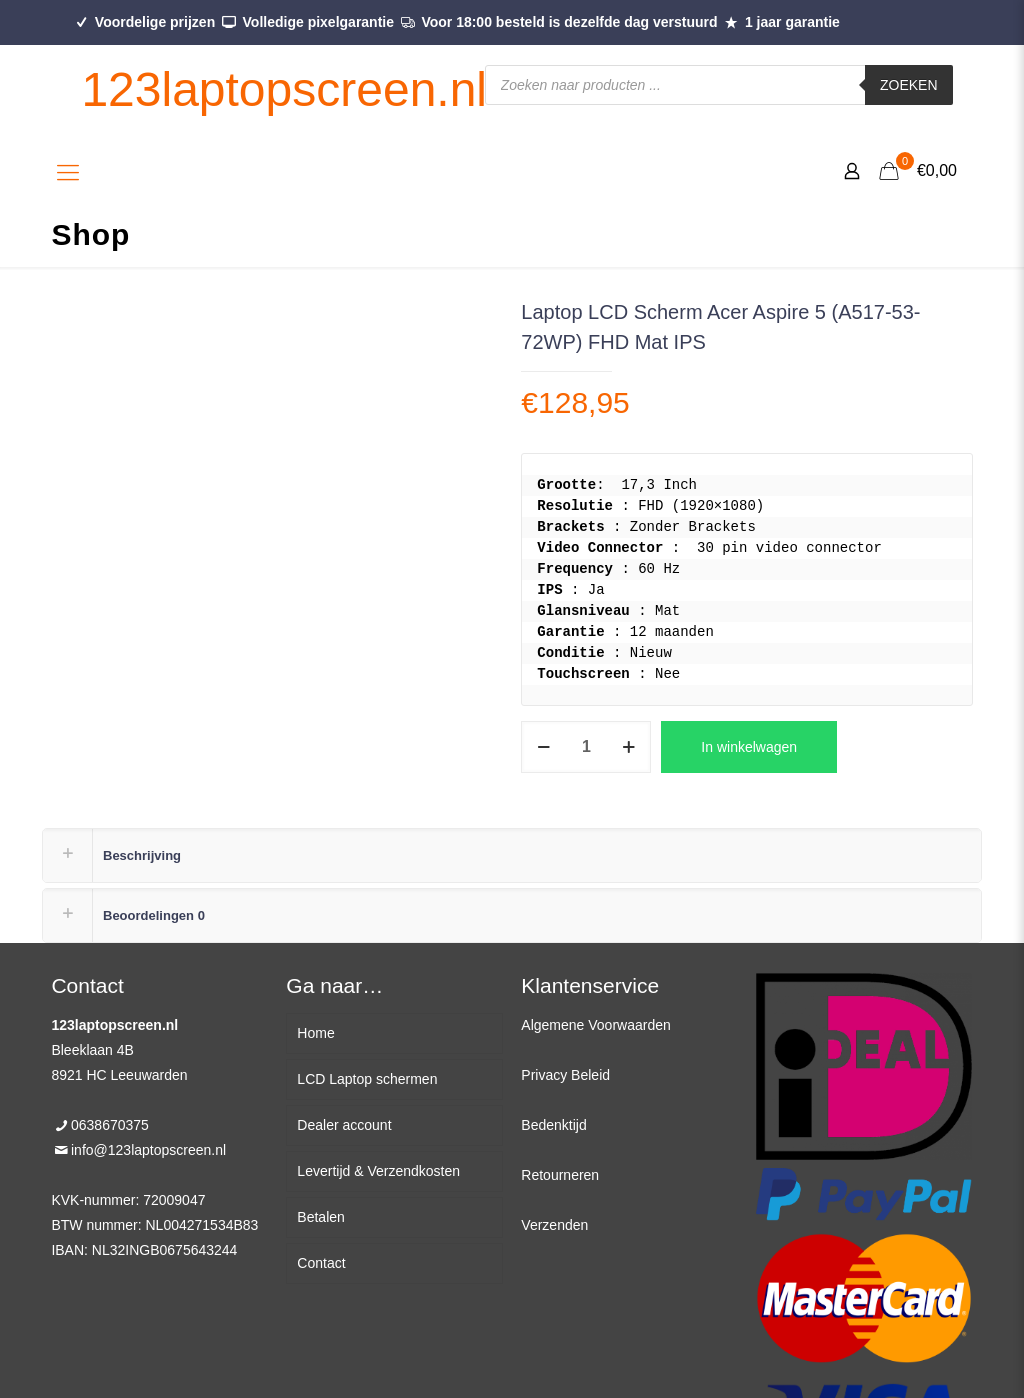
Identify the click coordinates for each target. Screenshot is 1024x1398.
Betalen (320, 1217)
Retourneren (560, 1175)
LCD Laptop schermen (367, 1079)
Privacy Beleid (565, 1075)
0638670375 (110, 1125)
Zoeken (909, 85)
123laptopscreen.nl (284, 89)
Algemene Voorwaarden (595, 1025)
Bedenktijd (553, 1125)
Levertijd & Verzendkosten (378, 1171)
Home (315, 1033)
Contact (321, 1263)
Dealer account (344, 1125)
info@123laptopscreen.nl (148, 1150)
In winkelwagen (749, 747)
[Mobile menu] (68, 173)
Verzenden (554, 1225)
